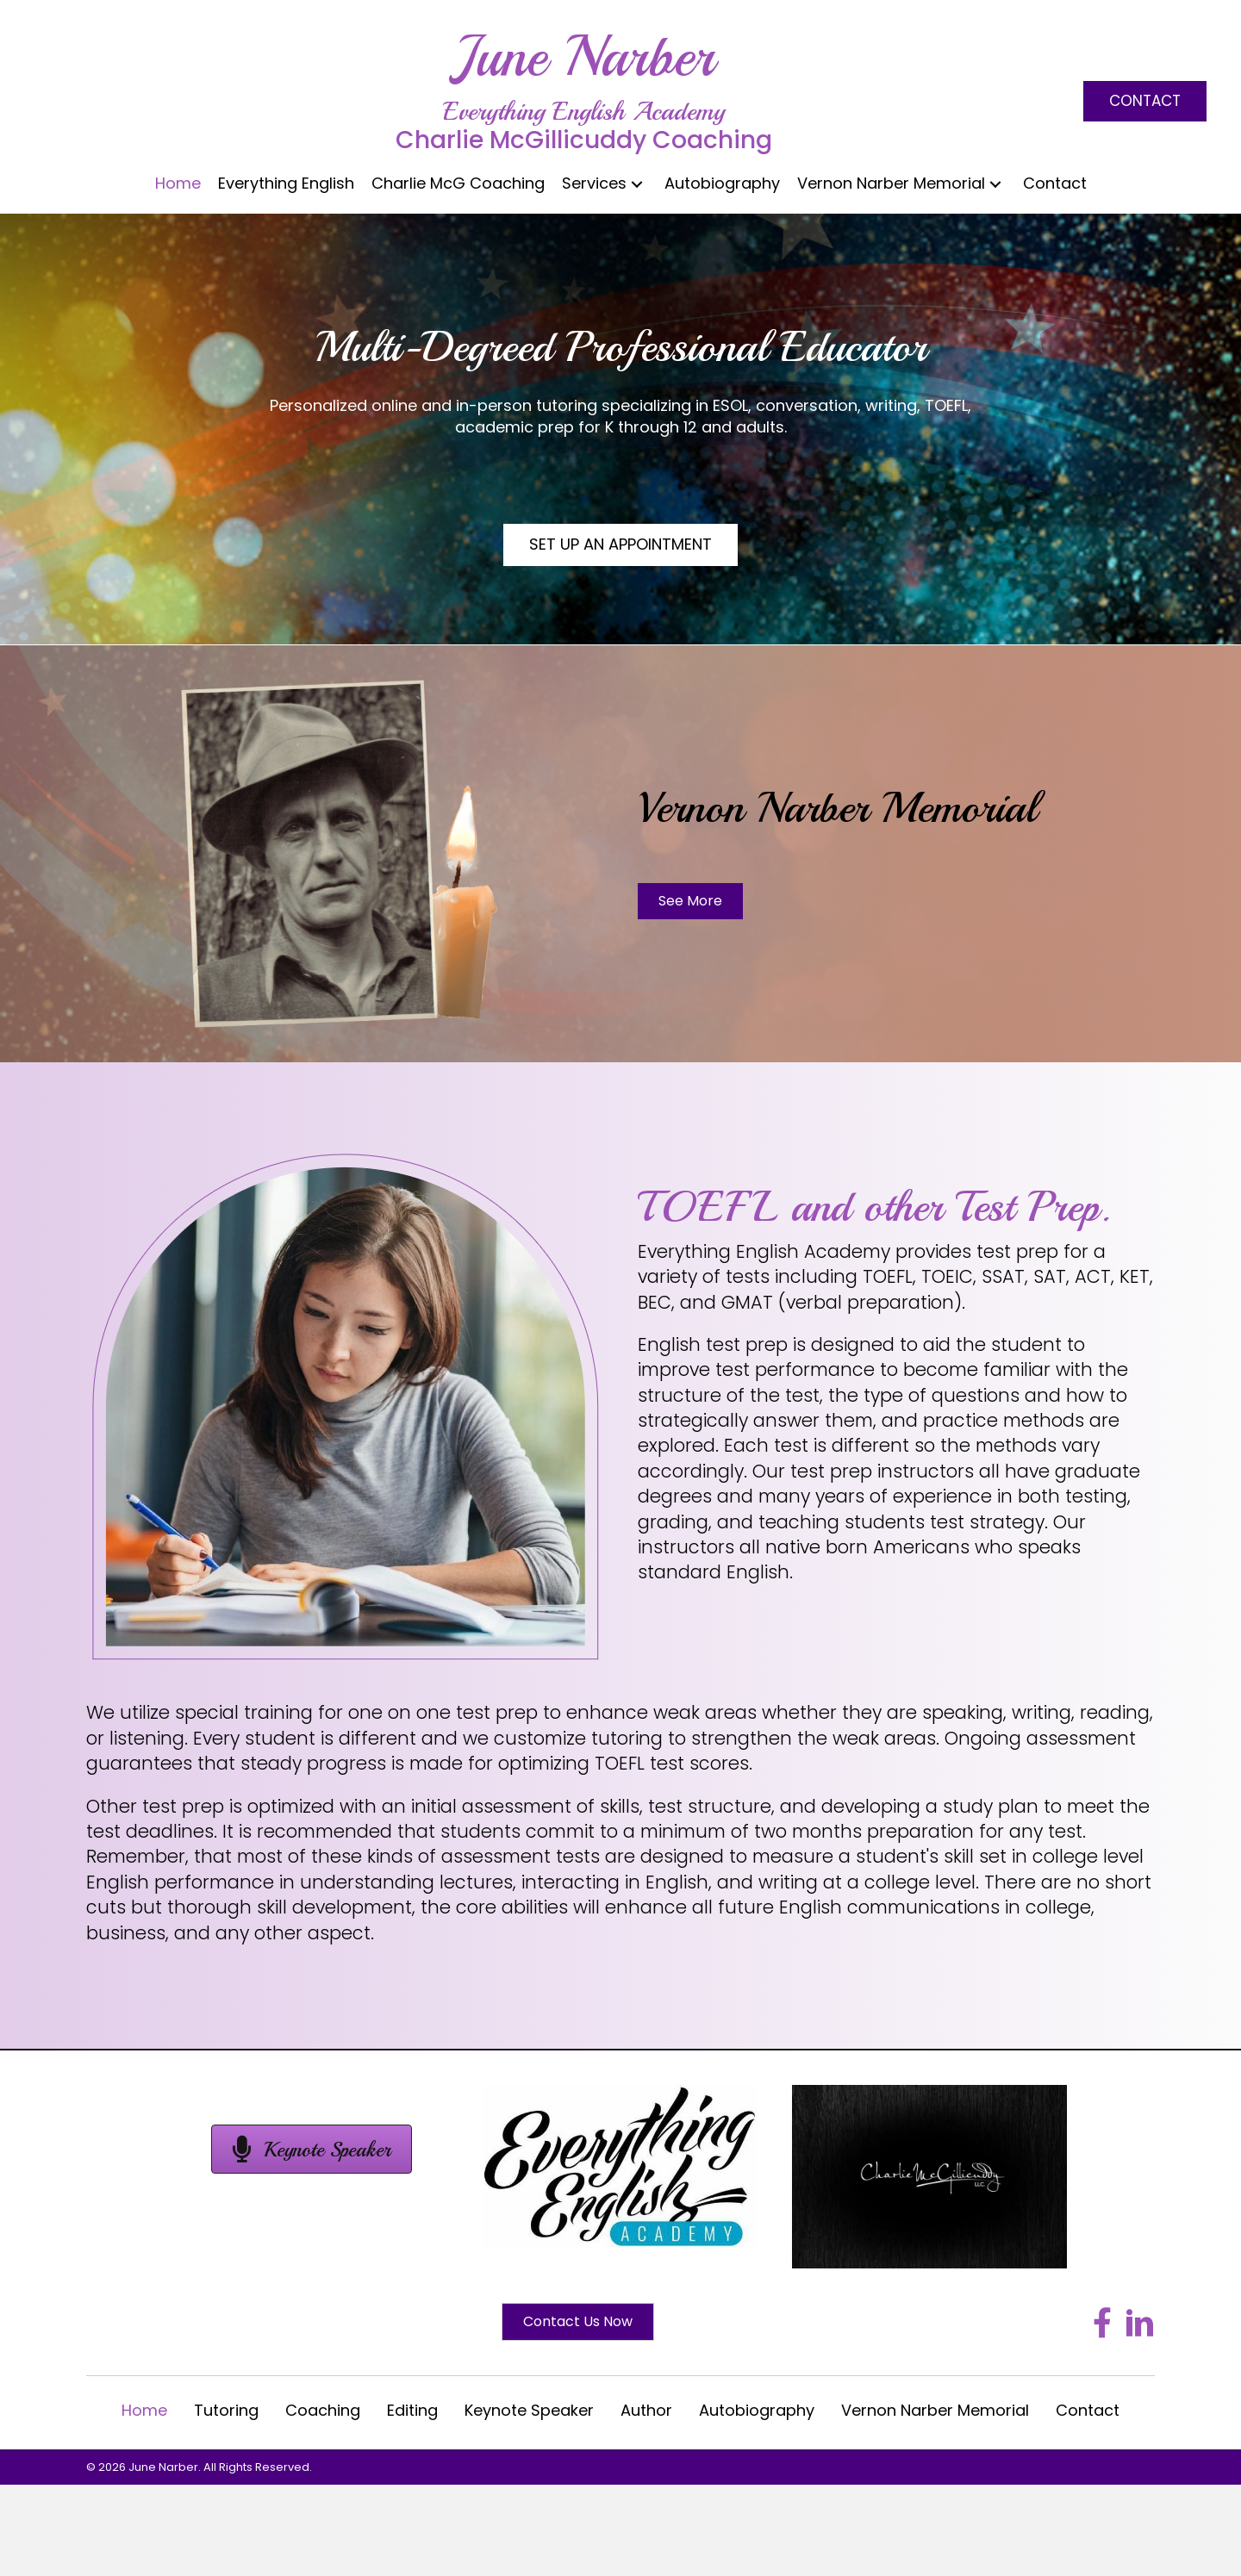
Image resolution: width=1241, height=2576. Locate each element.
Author (646, 2410)
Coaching (322, 2410)
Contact (1087, 2410)
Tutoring (226, 2410)
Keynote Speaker (529, 2410)
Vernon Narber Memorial (935, 2410)
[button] (1145, 101)
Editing (412, 2410)
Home (144, 2410)
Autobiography (756, 2410)
